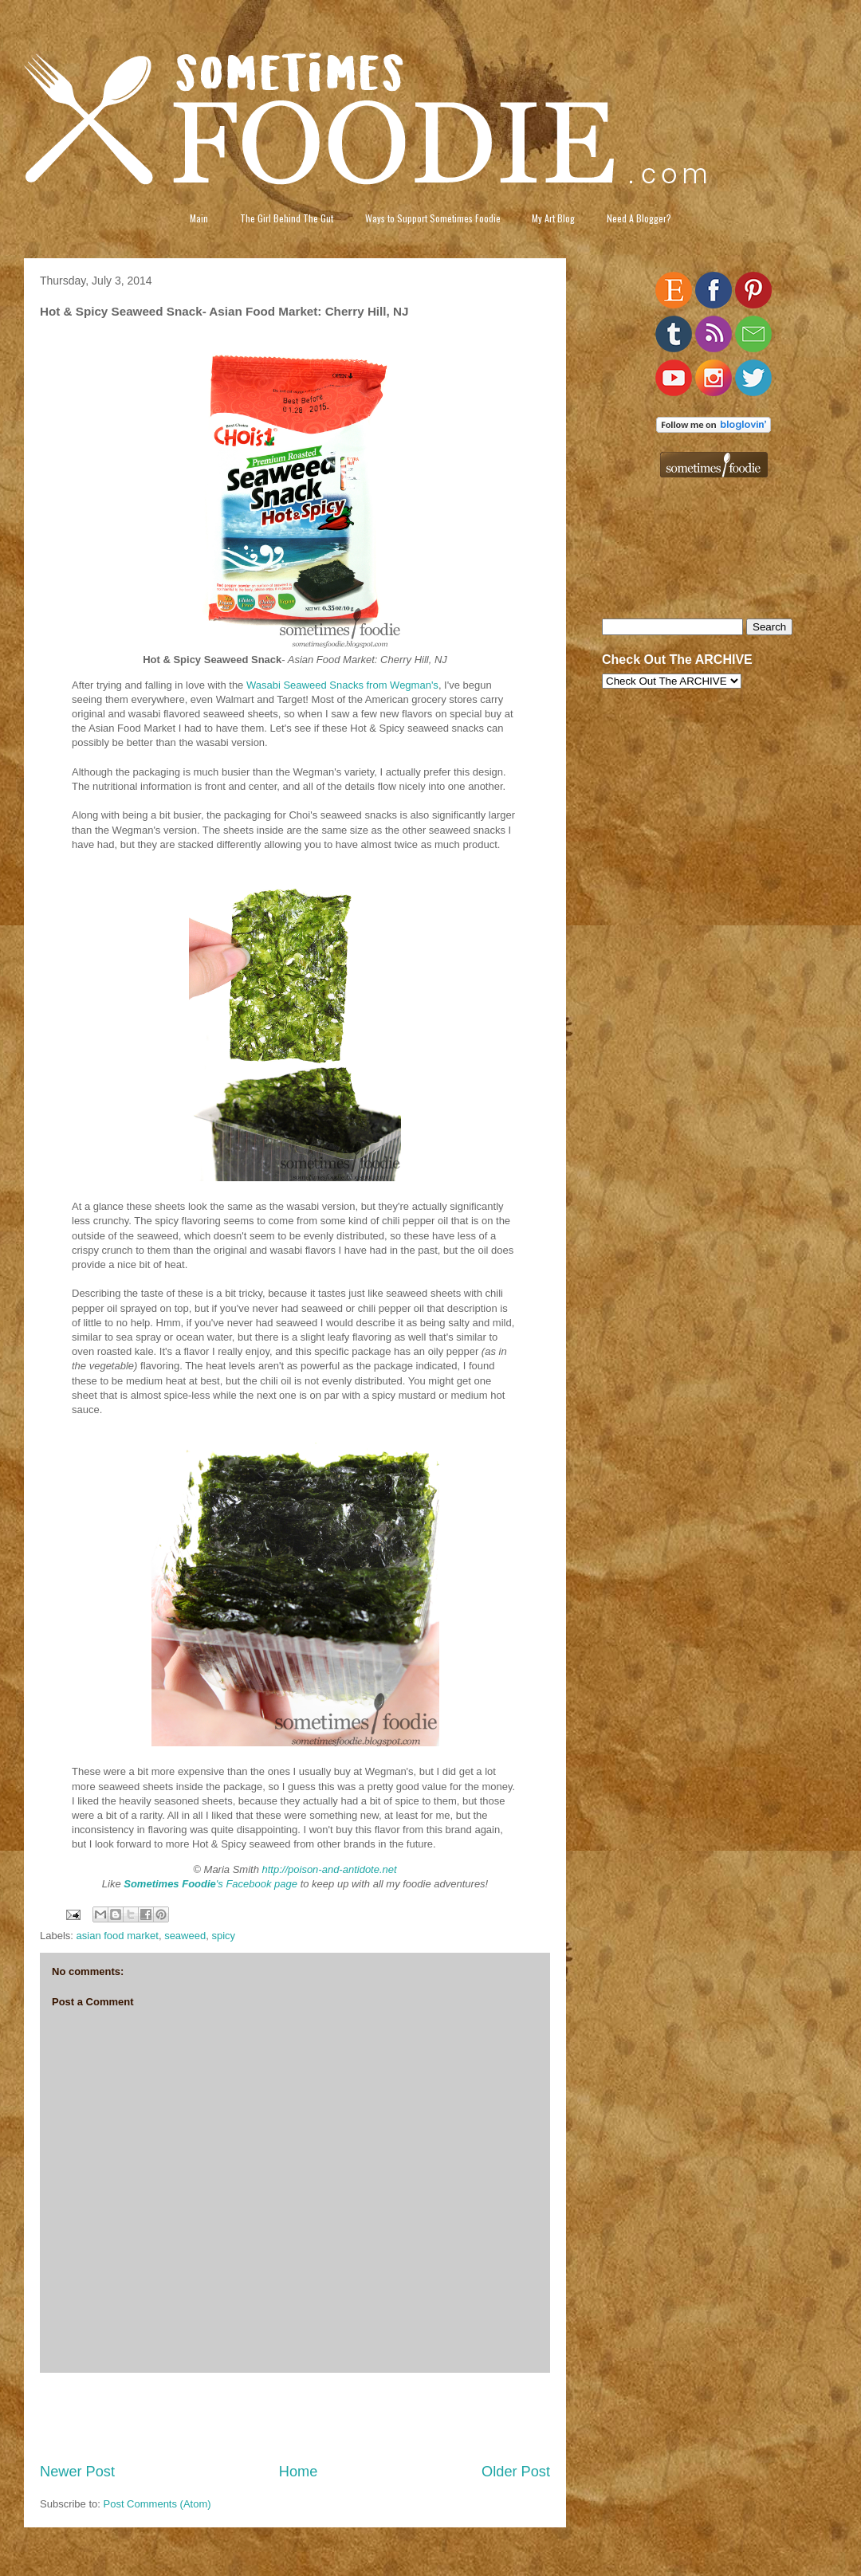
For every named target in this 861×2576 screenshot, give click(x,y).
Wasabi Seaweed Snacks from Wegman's (342, 685)
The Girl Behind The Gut (286, 218)
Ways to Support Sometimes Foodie (433, 218)
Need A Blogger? (639, 218)
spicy (223, 1936)
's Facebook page (210, 1884)
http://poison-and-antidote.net (329, 1869)
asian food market (118, 1936)
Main (199, 218)
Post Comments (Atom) (157, 2504)
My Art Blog (553, 218)
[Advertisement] (295, 2417)
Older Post (516, 2472)
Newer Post (77, 2472)
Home (298, 2472)
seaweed (185, 1936)
